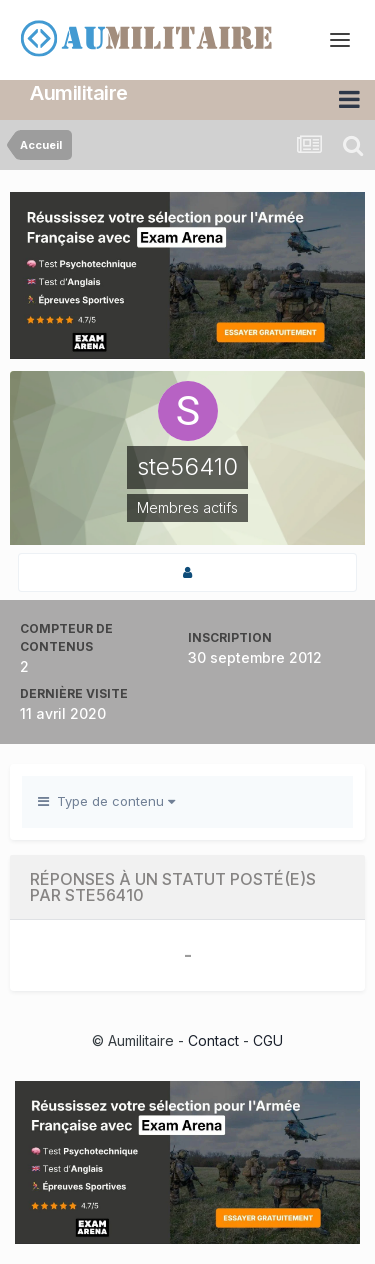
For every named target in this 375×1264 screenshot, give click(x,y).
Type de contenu (106, 801)
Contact (213, 1040)
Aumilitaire (79, 93)
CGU (268, 1040)
